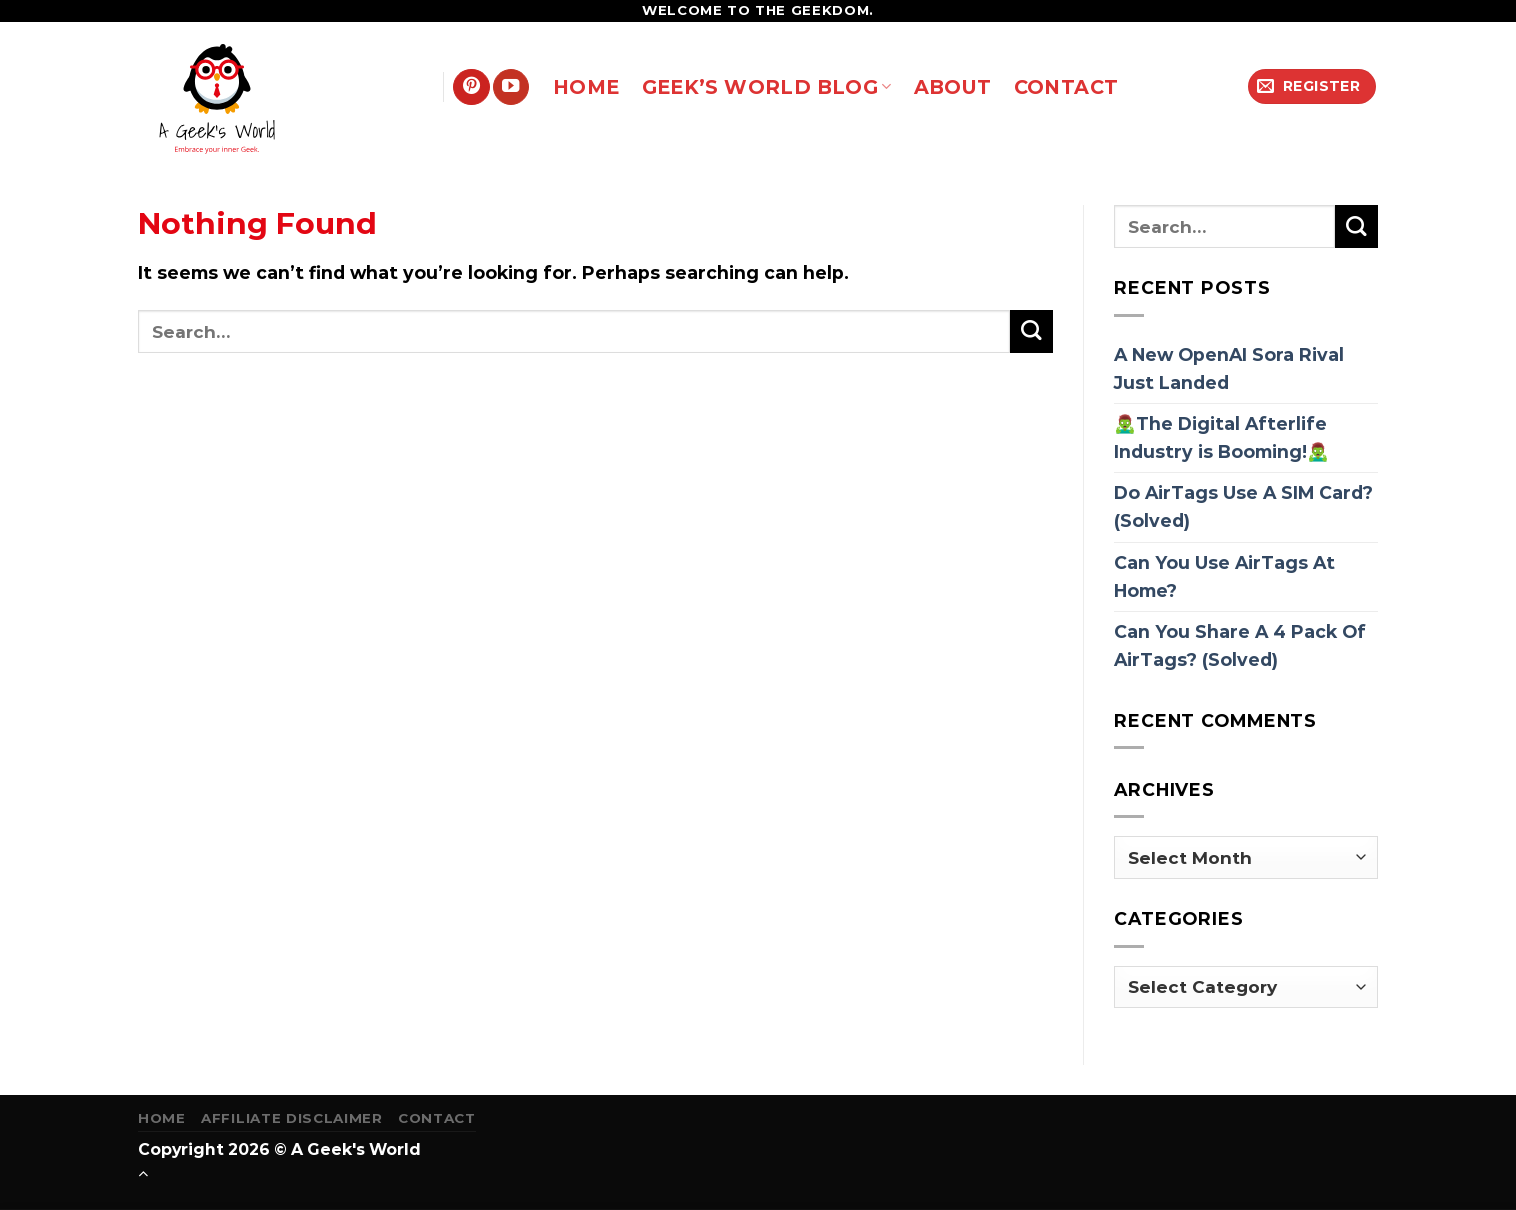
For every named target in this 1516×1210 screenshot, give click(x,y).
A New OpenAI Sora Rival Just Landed (1229, 368)
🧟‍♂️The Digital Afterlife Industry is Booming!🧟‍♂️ (1221, 437)
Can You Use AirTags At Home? (1224, 576)
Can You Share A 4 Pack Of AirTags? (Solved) (1240, 645)
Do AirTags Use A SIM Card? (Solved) (1243, 506)
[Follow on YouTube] (511, 87)
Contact (437, 1118)
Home (162, 1118)
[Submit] (1031, 331)
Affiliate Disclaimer (291, 1118)
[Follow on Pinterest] (471, 87)
